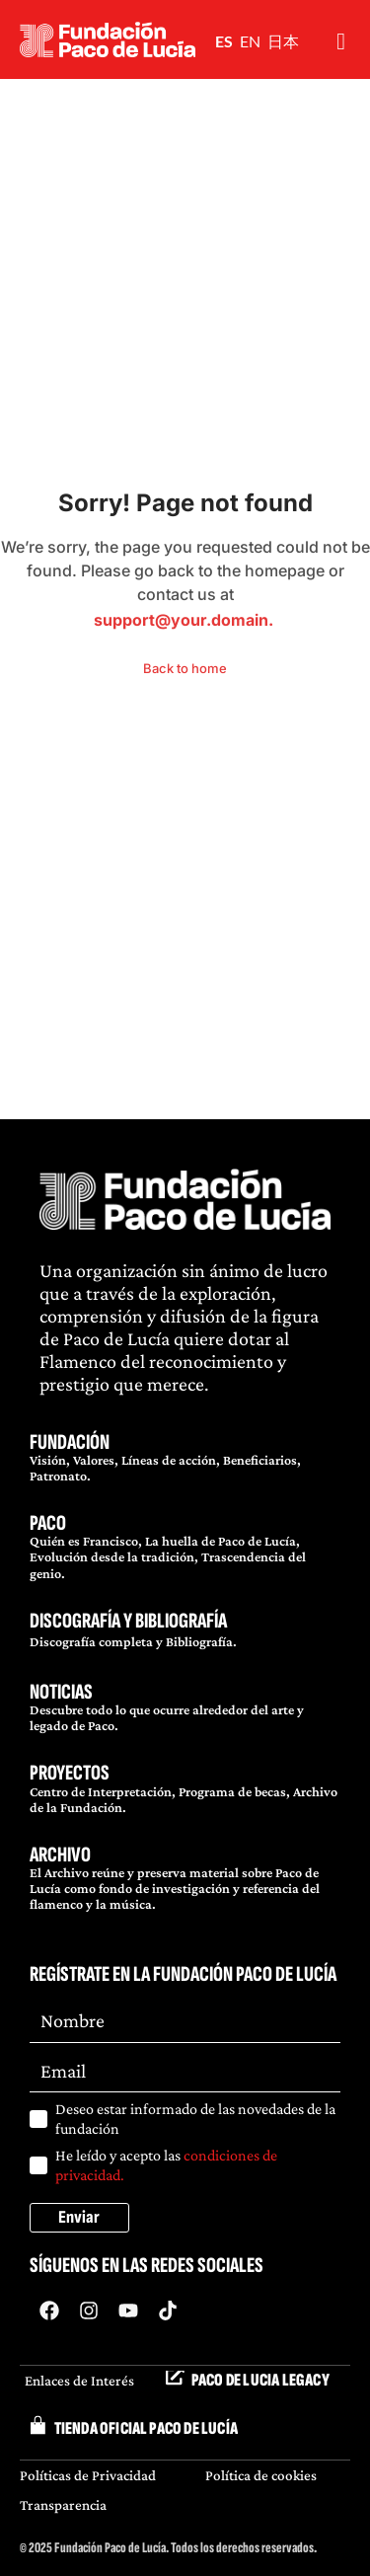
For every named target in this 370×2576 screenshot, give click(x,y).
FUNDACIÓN (70, 1442)
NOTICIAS (61, 1692)
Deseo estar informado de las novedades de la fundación (195, 2118)
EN (250, 41)
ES (224, 41)
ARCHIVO (60, 1855)
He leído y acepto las (166, 2165)
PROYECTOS (70, 1773)
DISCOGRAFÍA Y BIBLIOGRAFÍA (128, 1621)
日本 (283, 41)
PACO (48, 1523)
